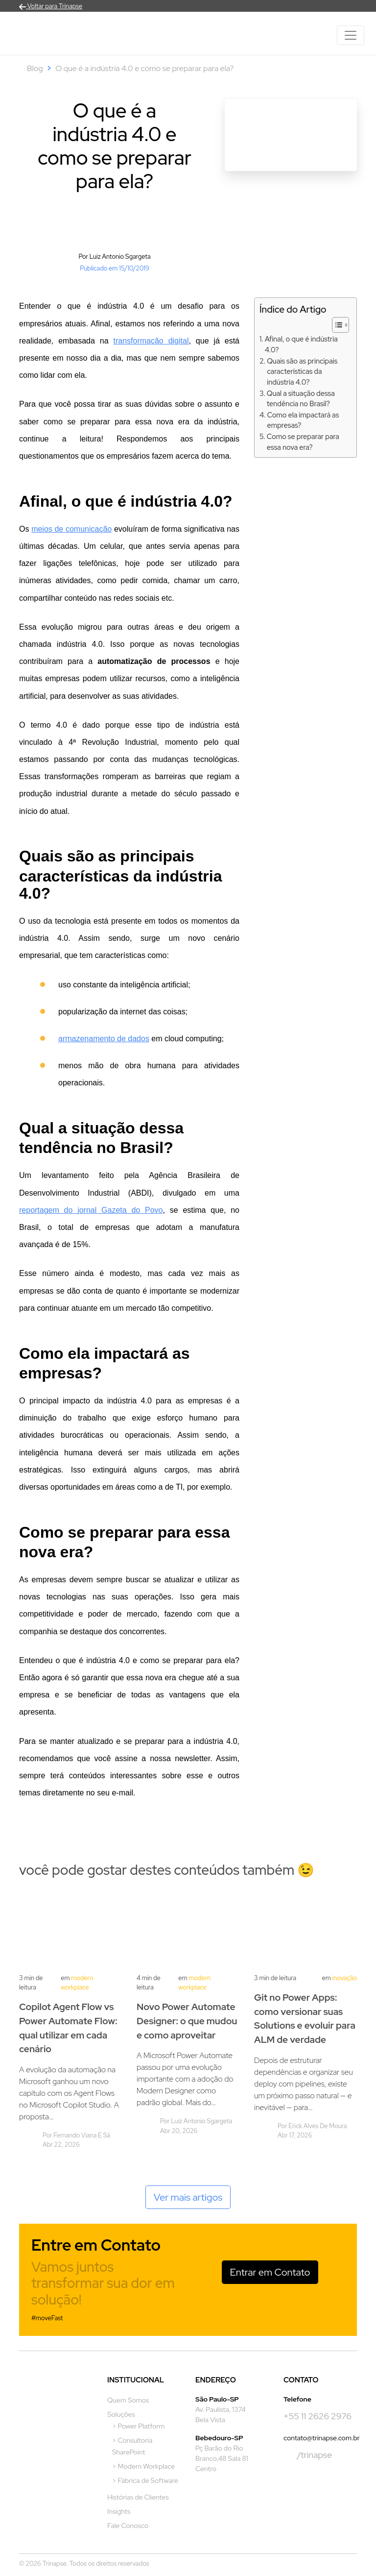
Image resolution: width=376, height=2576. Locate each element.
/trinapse (307, 2455)
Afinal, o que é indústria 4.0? (301, 344)
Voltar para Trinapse (50, 6)
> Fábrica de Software (145, 2480)
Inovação (344, 1978)
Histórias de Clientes (138, 2497)
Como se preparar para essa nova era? (303, 442)
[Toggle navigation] (350, 35)
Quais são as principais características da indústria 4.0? (302, 371)
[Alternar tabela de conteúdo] (336, 325)
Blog (35, 68)
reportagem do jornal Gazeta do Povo (91, 1210)
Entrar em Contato (270, 2272)
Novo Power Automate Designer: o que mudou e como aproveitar (187, 2020)
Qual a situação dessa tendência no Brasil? (301, 399)
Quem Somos (128, 2400)
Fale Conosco (127, 2525)
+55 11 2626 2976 (317, 2416)
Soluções (121, 2414)
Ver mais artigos (188, 2197)
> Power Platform (138, 2426)
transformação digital (151, 341)
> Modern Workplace (143, 2466)
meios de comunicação (71, 529)
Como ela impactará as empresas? (303, 420)
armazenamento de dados (103, 1038)
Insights (118, 2511)
